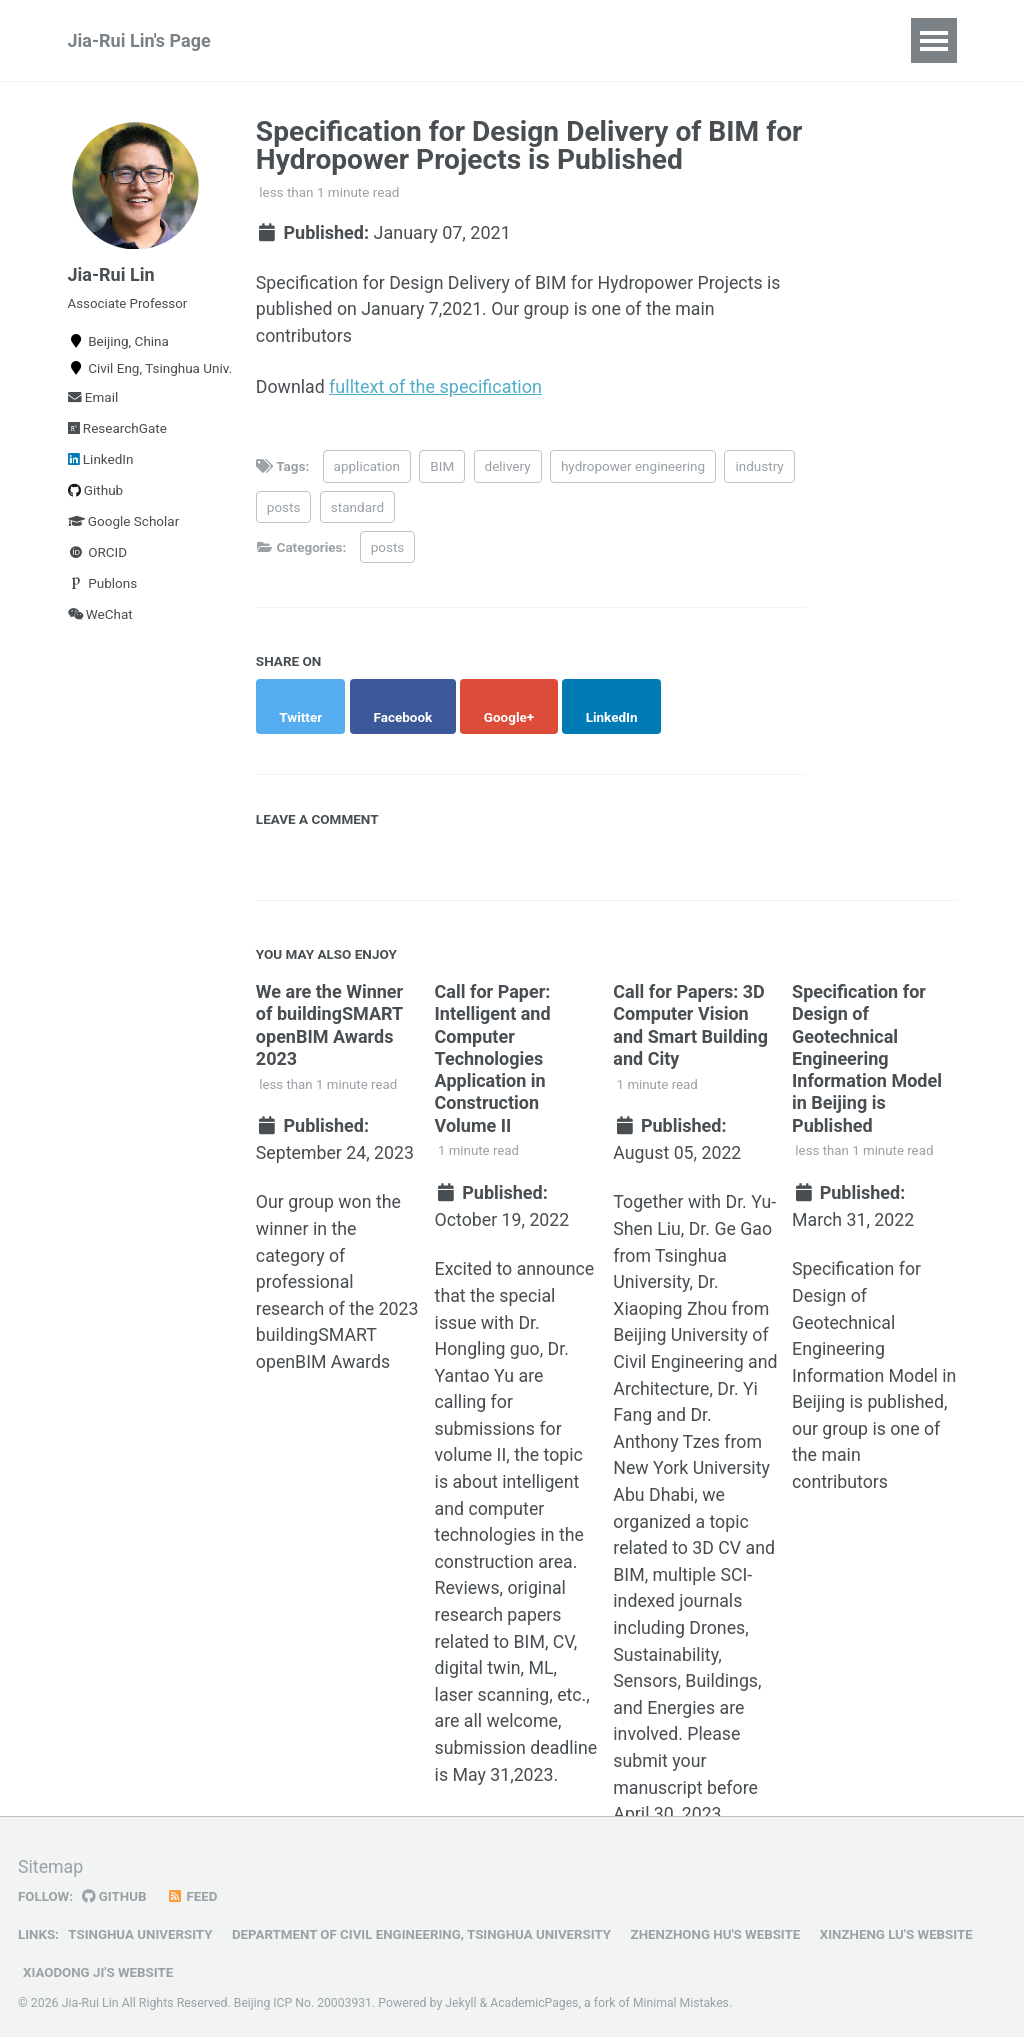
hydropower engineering (633, 468)
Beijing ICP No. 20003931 (304, 1991)
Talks (650, 40)
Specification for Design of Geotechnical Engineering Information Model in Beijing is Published (867, 1036)
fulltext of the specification (436, 387)
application (367, 468)
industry (759, 468)
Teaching (556, 40)
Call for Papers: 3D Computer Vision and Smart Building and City (690, 1004)
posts (284, 508)
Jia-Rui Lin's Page (139, 40)
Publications (332, 40)
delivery (508, 468)
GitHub (115, 1886)
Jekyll (463, 1991)
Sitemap (51, 1857)
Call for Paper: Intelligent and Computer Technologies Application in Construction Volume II (493, 1036)
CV (800, 40)
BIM (442, 468)
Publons (103, 587)
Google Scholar (124, 525)
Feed (194, 1886)
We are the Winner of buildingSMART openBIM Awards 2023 (329, 1004)
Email (93, 401)
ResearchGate (117, 432)
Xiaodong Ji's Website (99, 1960)
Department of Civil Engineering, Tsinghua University (427, 1923)
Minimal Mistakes (685, 1991)
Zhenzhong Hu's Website (725, 1923)
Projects (451, 40)
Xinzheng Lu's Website (908, 1923)
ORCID (98, 556)
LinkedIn (101, 463)
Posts (730, 40)
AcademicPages (537, 1991)
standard (357, 508)
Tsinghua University (142, 1923)
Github (96, 494)
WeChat (100, 618)
